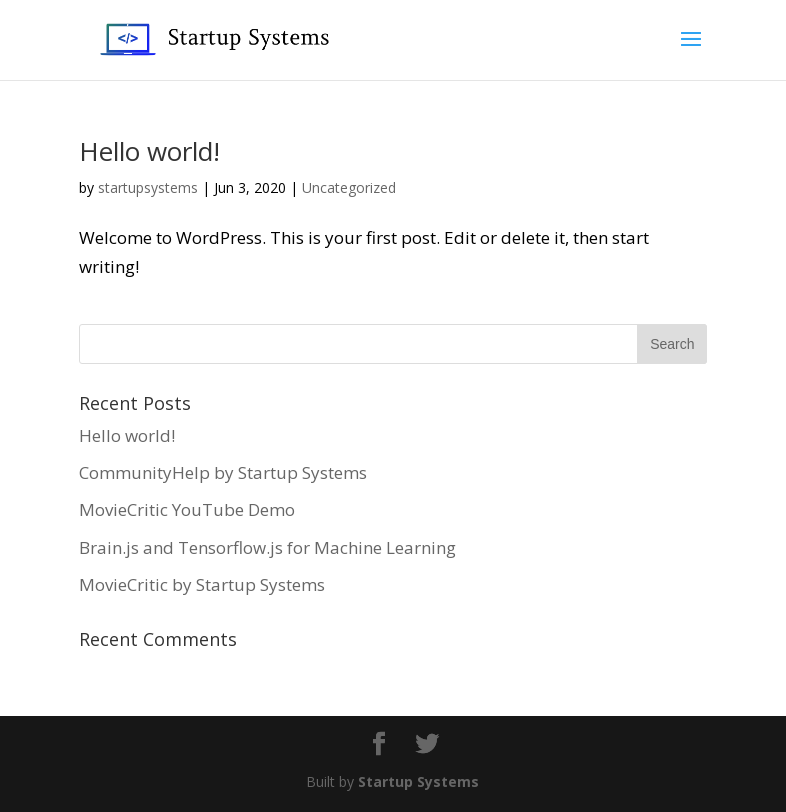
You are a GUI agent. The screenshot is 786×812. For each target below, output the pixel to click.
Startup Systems (418, 781)
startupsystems (148, 187)
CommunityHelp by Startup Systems (223, 472)
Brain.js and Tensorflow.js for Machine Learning (267, 547)
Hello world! (149, 151)
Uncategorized (349, 187)
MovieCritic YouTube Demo (187, 509)
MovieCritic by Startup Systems (202, 584)
